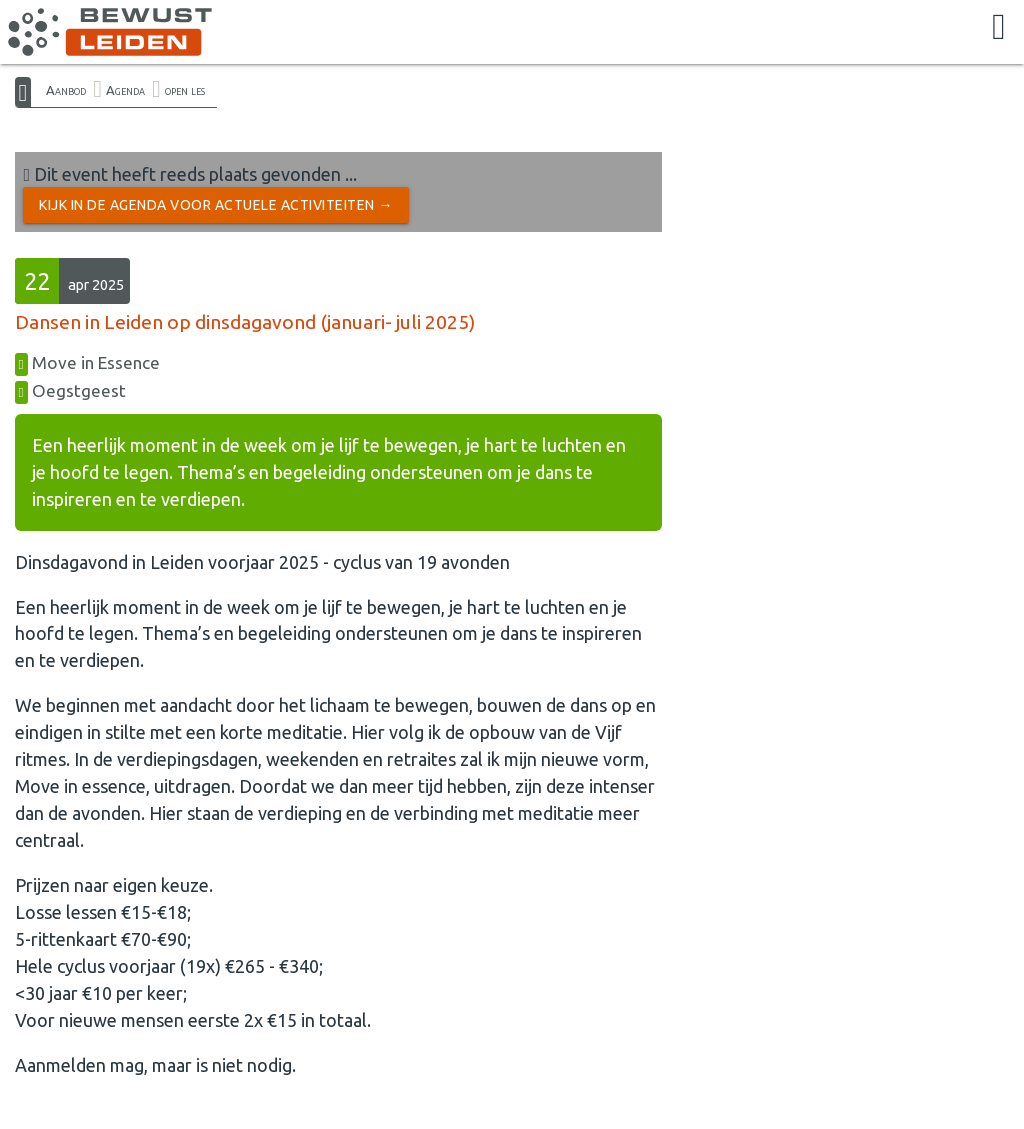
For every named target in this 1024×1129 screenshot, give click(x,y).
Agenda (125, 90)
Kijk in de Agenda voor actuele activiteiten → (216, 205)
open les (185, 90)
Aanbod (66, 90)
